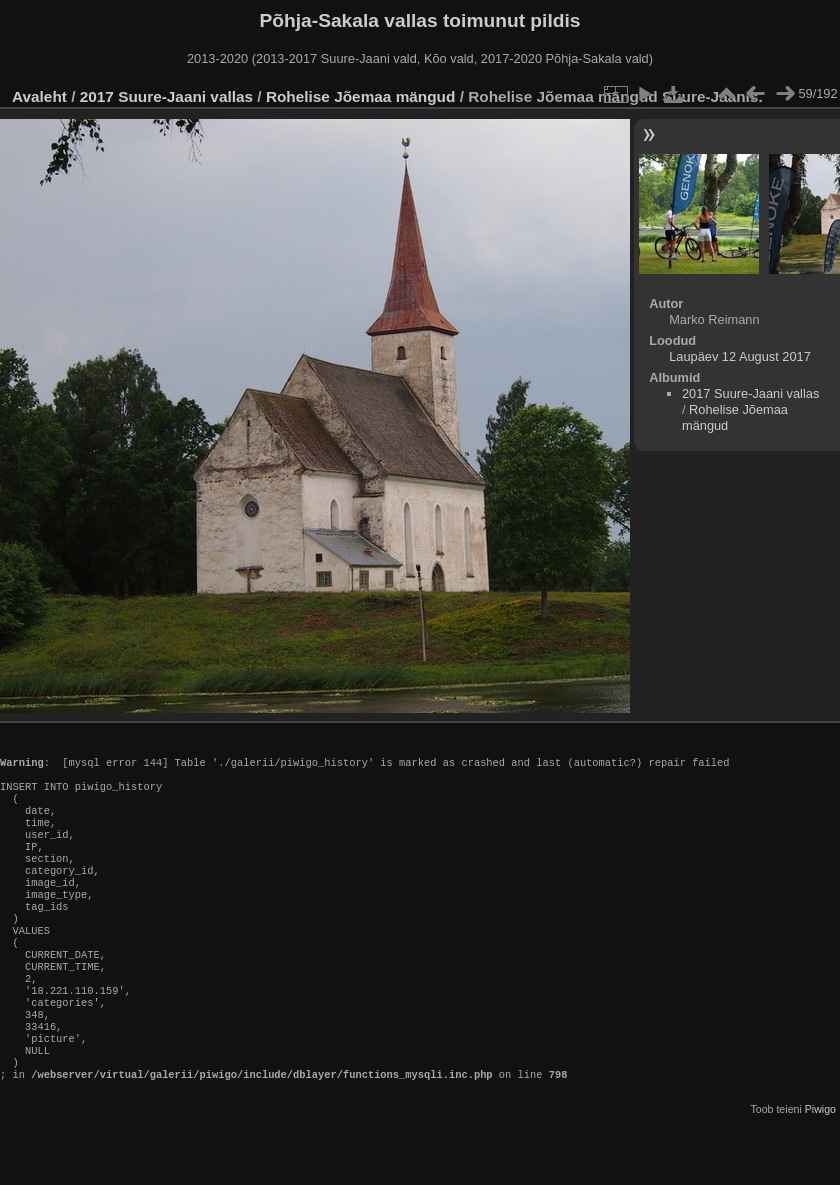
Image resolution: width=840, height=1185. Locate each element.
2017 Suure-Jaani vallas (166, 96)
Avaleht (39, 96)
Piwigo (820, 1169)
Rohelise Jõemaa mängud (361, 96)
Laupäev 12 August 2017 (740, 356)
